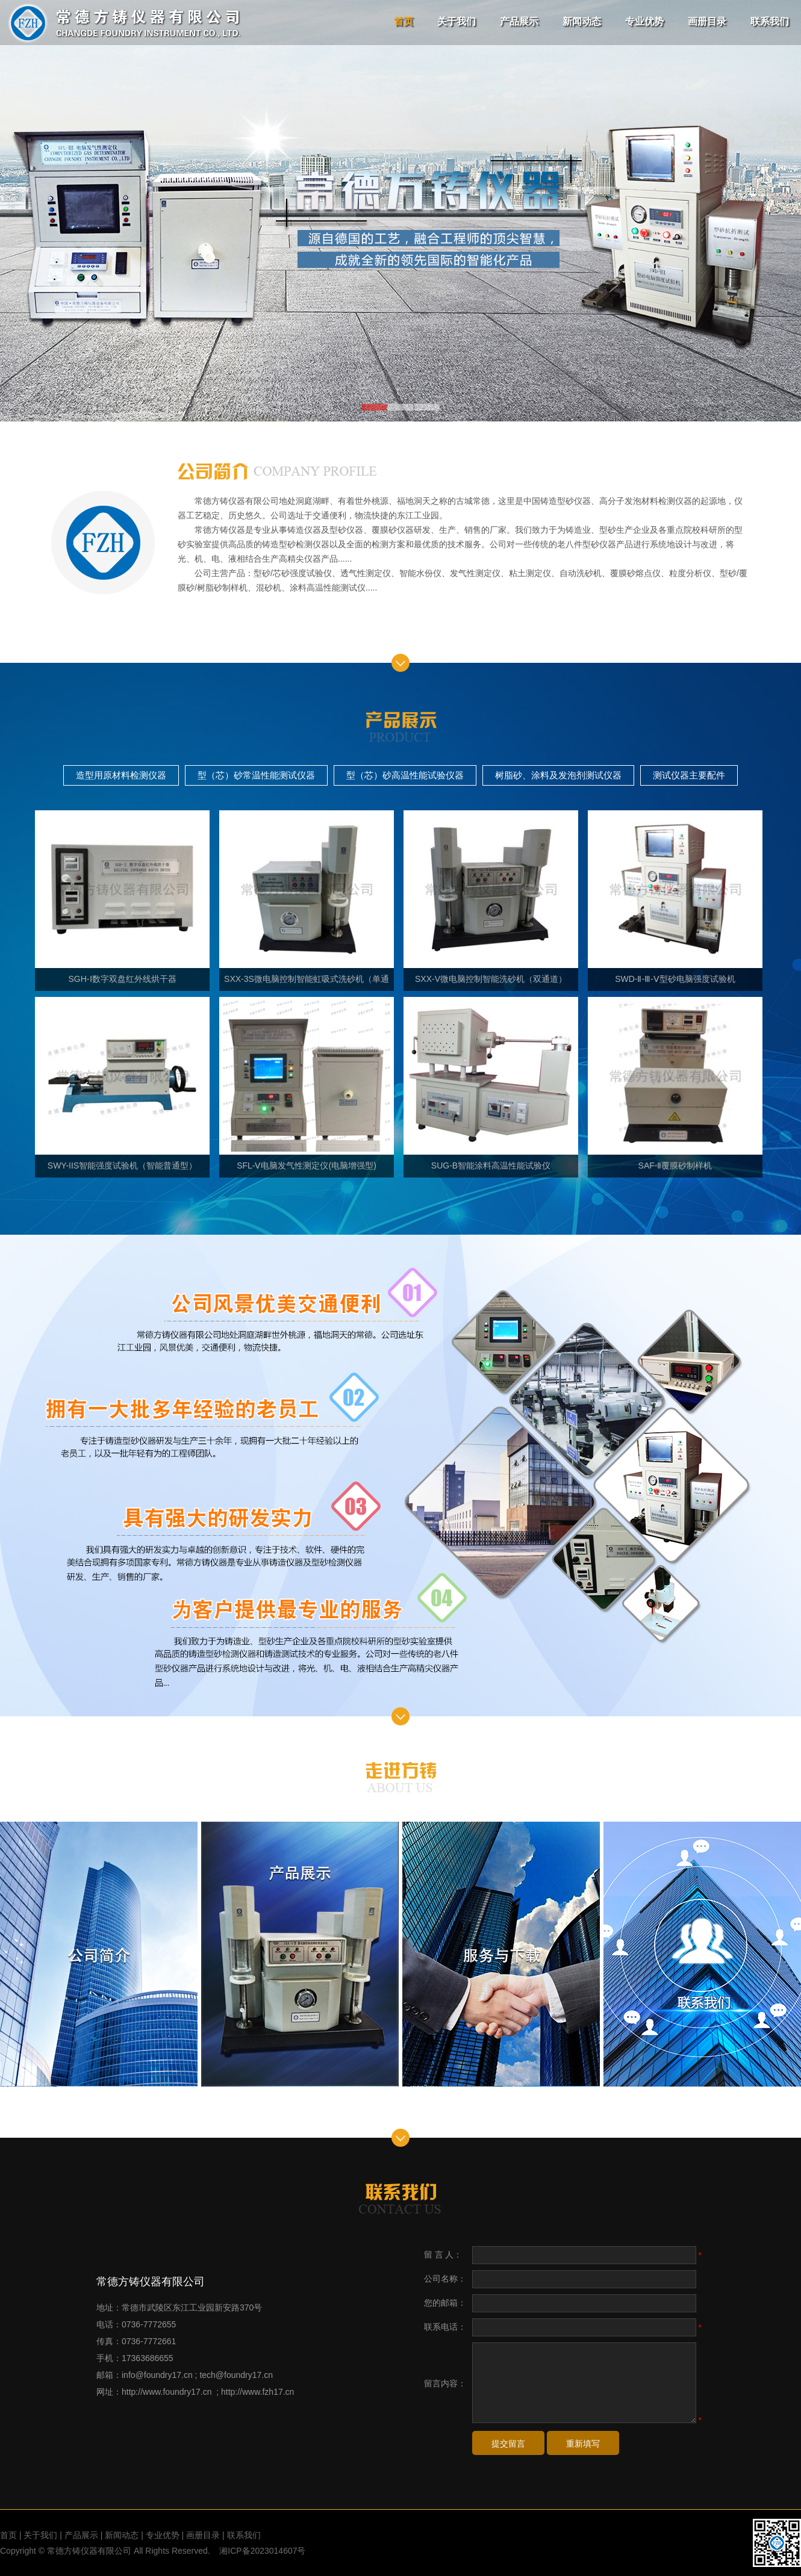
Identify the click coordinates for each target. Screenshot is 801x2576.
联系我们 (769, 21)
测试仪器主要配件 (689, 775)
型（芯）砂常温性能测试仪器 (256, 775)
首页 (403, 21)
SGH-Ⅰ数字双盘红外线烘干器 (122, 897)
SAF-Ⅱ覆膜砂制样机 (675, 1083)
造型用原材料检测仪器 (121, 775)
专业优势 (644, 21)
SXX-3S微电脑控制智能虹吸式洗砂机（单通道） (306, 900)
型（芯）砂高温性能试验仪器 (405, 775)
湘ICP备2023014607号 (262, 2551)
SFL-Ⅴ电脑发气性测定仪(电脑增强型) (306, 1083)
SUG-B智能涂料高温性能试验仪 (491, 1083)
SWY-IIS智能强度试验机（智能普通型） (122, 1083)
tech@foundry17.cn (236, 2375)
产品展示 (519, 21)
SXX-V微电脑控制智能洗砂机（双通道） (491, 897)
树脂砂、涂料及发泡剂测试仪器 (558, 775)
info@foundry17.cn (157, 2375)
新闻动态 (582, 21)
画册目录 (707, 21)
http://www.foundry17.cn (166, 2392)
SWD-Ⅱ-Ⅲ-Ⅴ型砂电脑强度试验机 (675, 897)
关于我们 (456, 21)
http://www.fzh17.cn (257, 2392)
